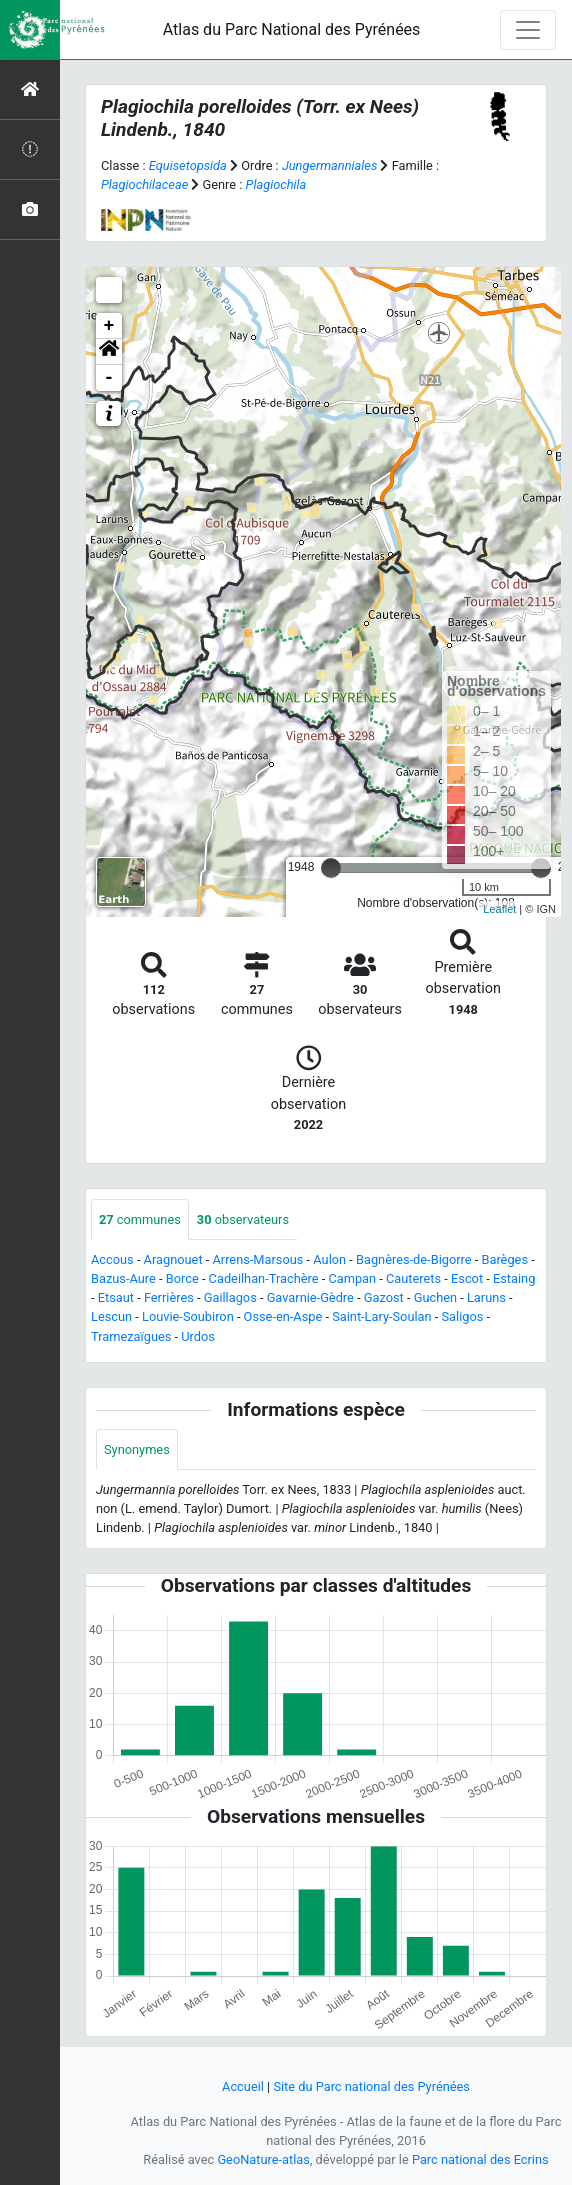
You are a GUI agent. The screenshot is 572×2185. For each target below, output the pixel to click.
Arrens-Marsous (257, 1259)
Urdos (198, 1336)
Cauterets (413, 1278)
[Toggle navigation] (528, 30)
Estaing (514, 1278)
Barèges (504, 1259)
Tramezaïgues (131, 1336)
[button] (109, 352)
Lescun (111, 1316)
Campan (352, 1278)
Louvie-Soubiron (188, 1316)
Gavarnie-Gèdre (310, 1297)
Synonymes (137, 1449)
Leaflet (499, 909)
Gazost (384, 1297)
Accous (112, 1259)
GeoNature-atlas (263, 2159)
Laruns (486, 1297)
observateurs (243, 1219)
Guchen (435, 1297)
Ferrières (169, 1297)
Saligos (462, 1316)
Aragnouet (173, 1259)
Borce (182, 1278)
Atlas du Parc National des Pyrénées (292, 29)
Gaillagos (230, 1297)
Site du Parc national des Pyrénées (371, 2086)
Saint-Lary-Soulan (381, 1316)
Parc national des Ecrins (480, 2159)
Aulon (329, 1259)
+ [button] (109, 326)
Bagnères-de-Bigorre (414, 1259)
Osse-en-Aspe (283, 1316)
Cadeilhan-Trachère (264, 1278)
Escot (467, 1278)
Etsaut (116, 1297)
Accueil (243, 2086)
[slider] (331, 868)
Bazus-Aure (123, 1278)
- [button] (109, 378)
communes (140, 1219)
